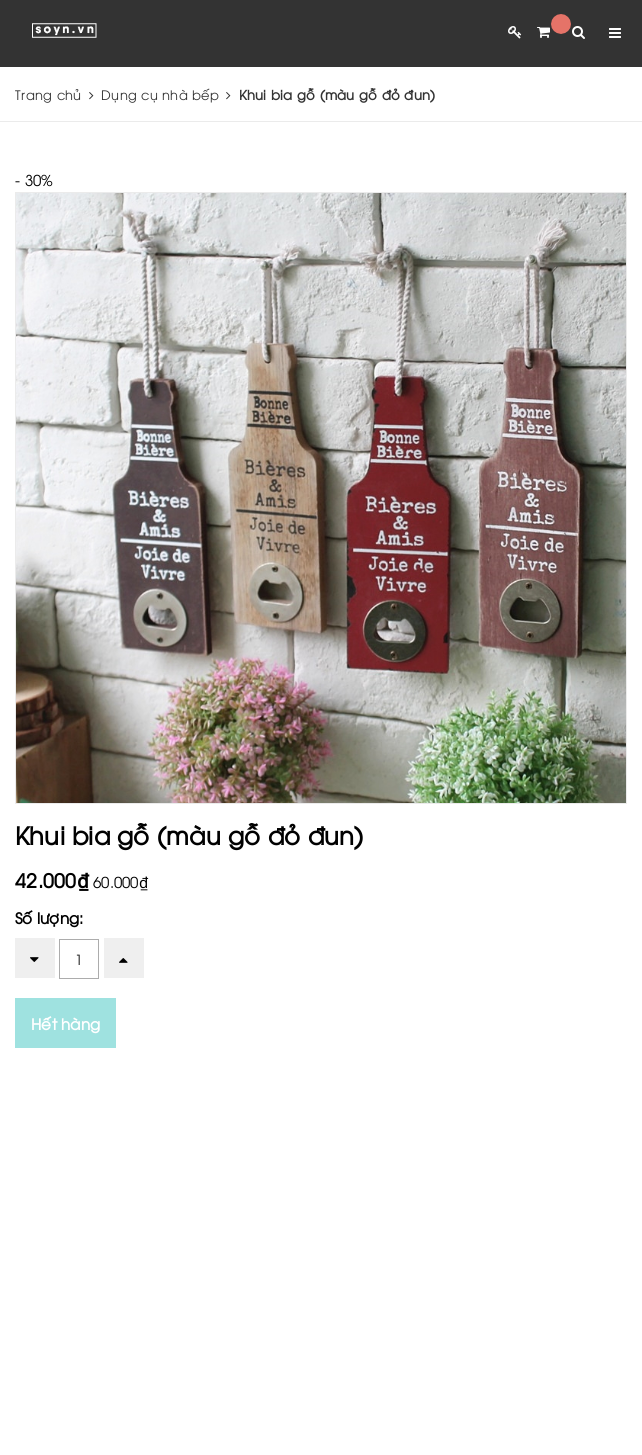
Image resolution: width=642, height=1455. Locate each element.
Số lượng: (49, 917)
